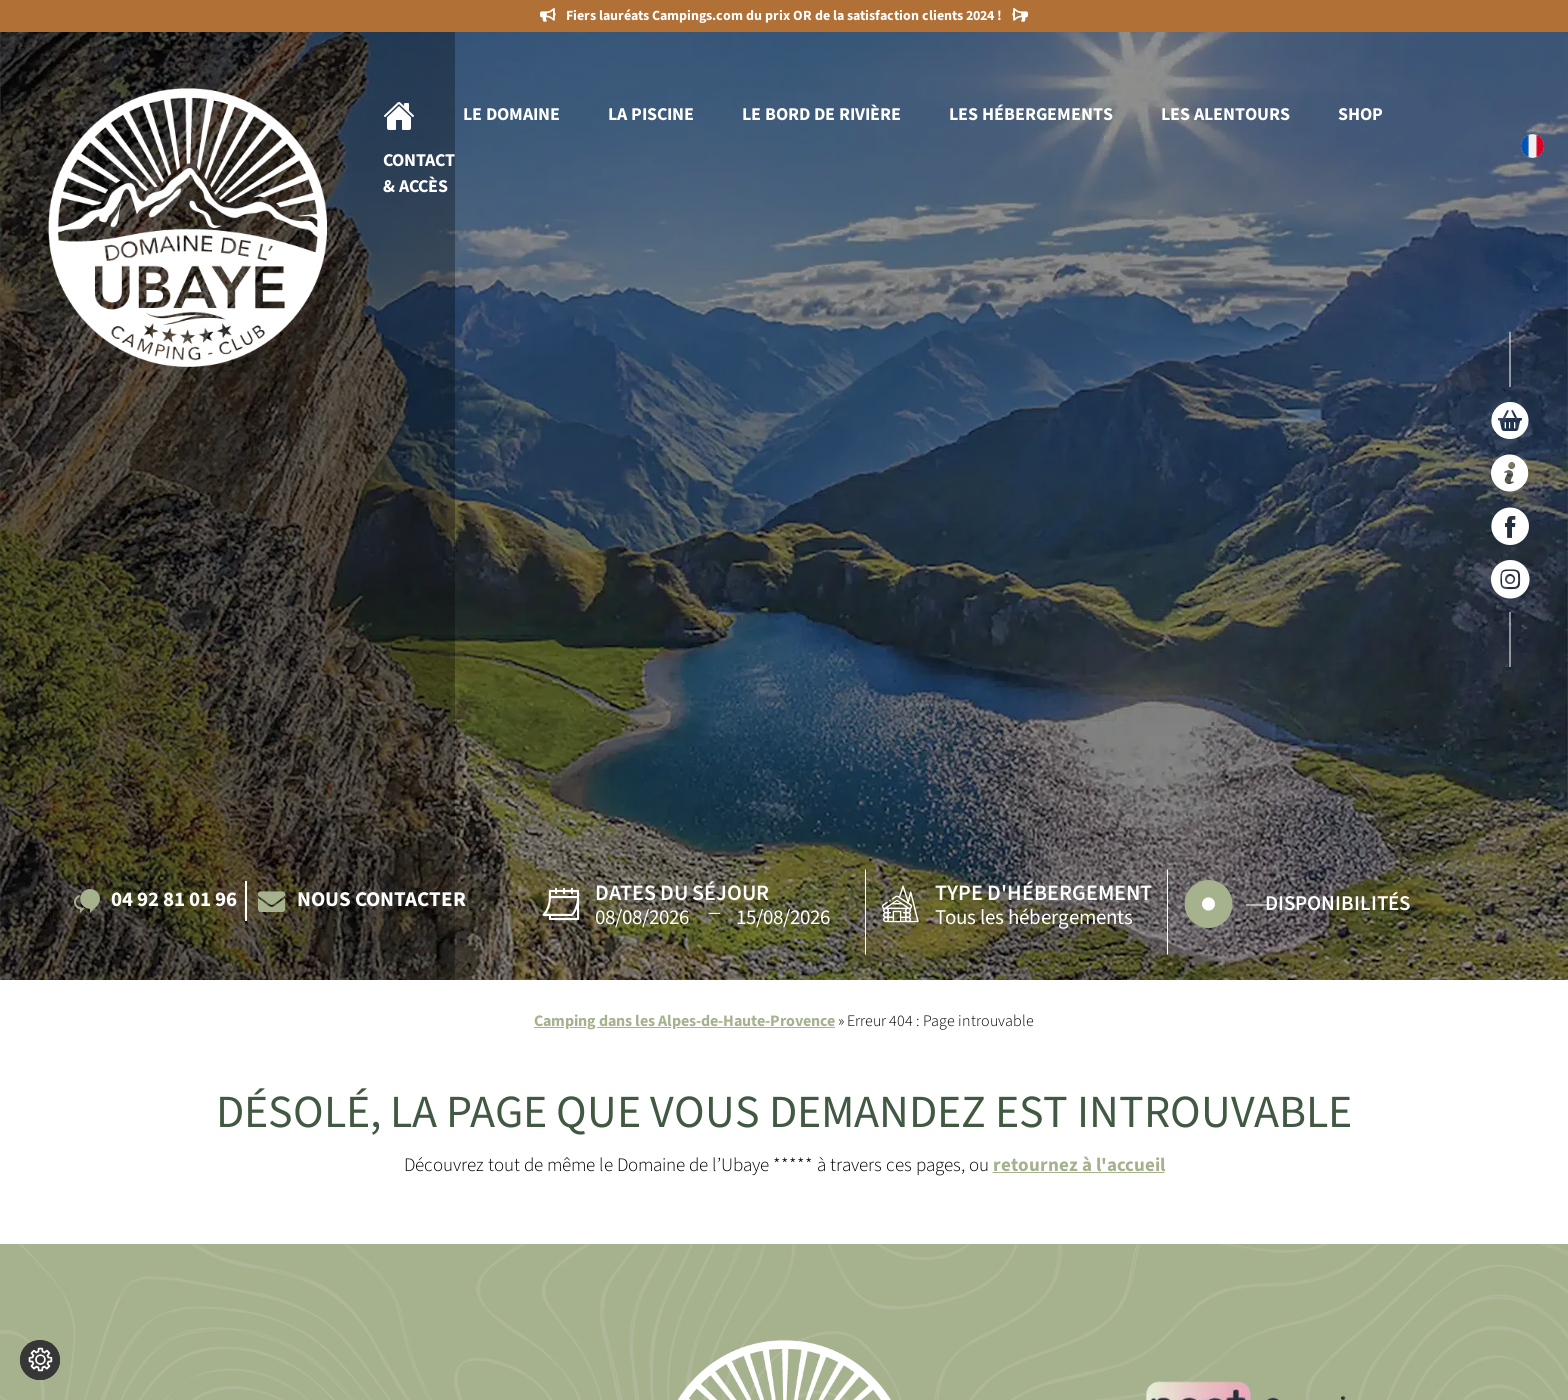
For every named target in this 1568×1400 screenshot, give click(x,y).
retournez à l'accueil (1079, 1165)
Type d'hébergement (1043, 893)
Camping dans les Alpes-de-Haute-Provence (684, 1021)
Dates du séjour (682, 893)
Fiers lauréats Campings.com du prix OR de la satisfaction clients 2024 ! (784, 16)
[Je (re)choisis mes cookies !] (40, 1360)
